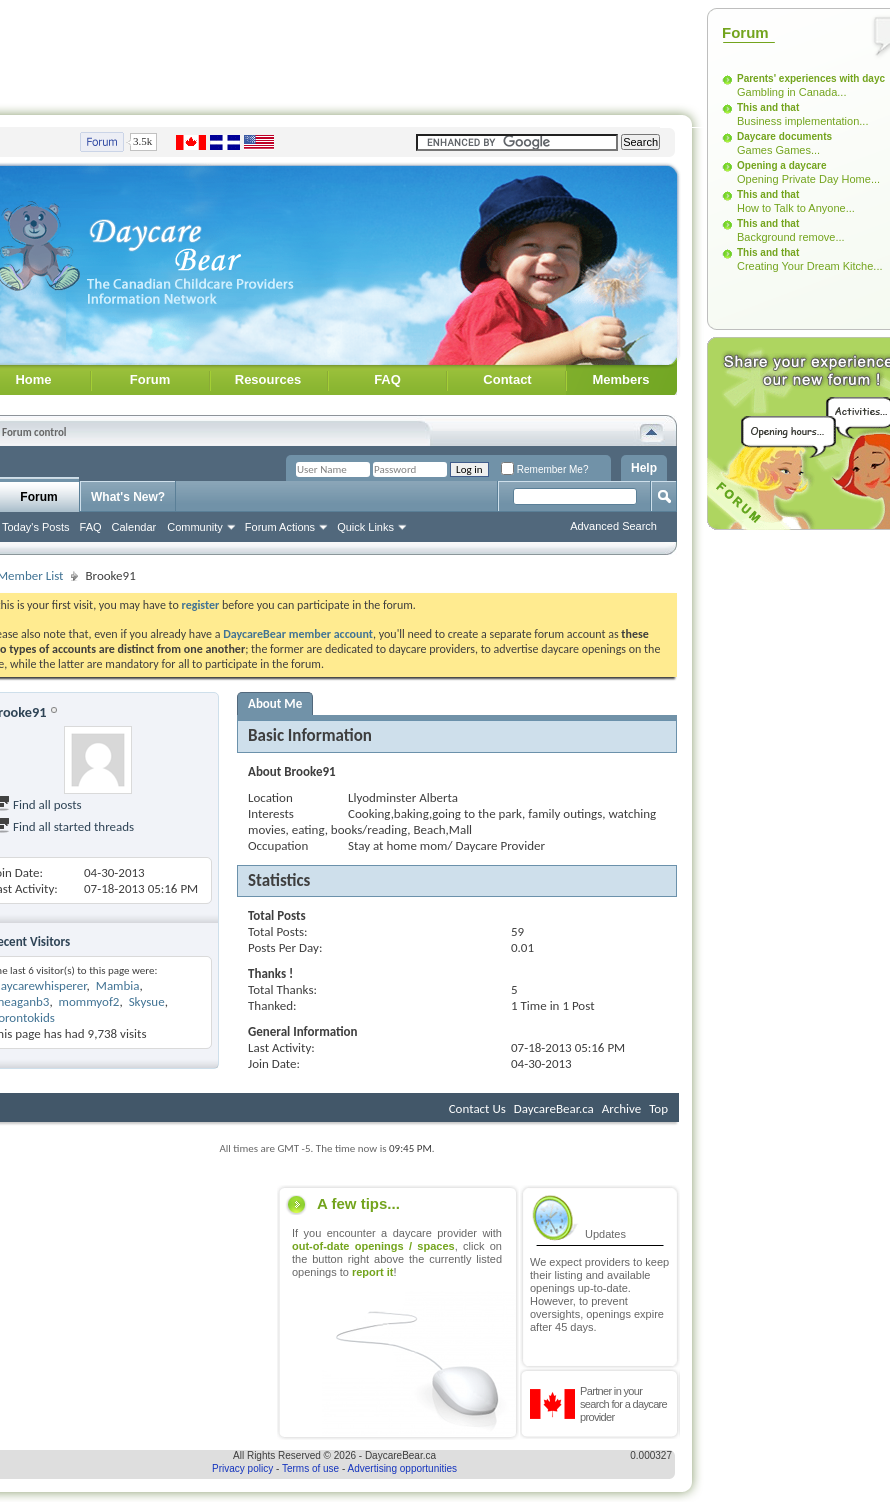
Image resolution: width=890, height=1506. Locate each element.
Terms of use (310, 1468)
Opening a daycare (781, 165)
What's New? (128, 497)
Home (33, 379)
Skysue (147, 1001)
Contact (507, 379)
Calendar (134, 527)
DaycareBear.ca (554, 1108)
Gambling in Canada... (791, 92)
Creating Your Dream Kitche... (810, 266)
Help (644, 468)
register (201, 605)
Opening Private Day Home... (808, 179)
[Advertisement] (772, 837)
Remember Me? (544, 469)
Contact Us (477, 1108)
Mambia (118, 985)
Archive (621, 1108)
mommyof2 (89, 1001)
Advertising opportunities (403, 1468)
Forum (150, 379)
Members (620, 379)
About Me (275, 703)
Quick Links (365, 527)
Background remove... (791, 237)
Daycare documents (784, 136)
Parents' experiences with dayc (811, 78)
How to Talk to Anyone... (796, 208)
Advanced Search (613, 526)
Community (195, 527)
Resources (268, 379)
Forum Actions (280, 527)
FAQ (387, 379)
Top (658, 1108)
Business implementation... (802, 121)
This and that (768, 107)
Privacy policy (242, 1468)
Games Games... (778, 150)
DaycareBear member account (298, 634)
